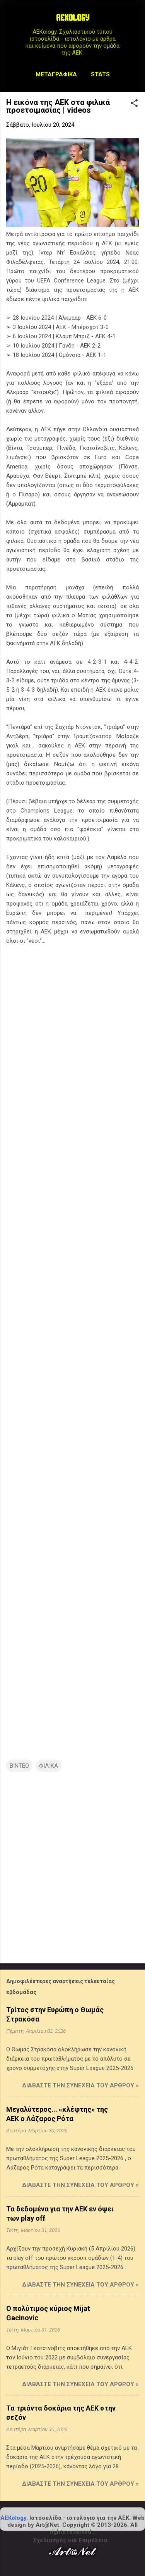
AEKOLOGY (72, 18)
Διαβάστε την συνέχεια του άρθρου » (80, 2085)
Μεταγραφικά (56, 74)
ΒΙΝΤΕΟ (19, 1765)
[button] (134, 103)
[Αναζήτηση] (134, 21)
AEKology (13, 2517)
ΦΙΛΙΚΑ (48, 1765)
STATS (100, 74)
